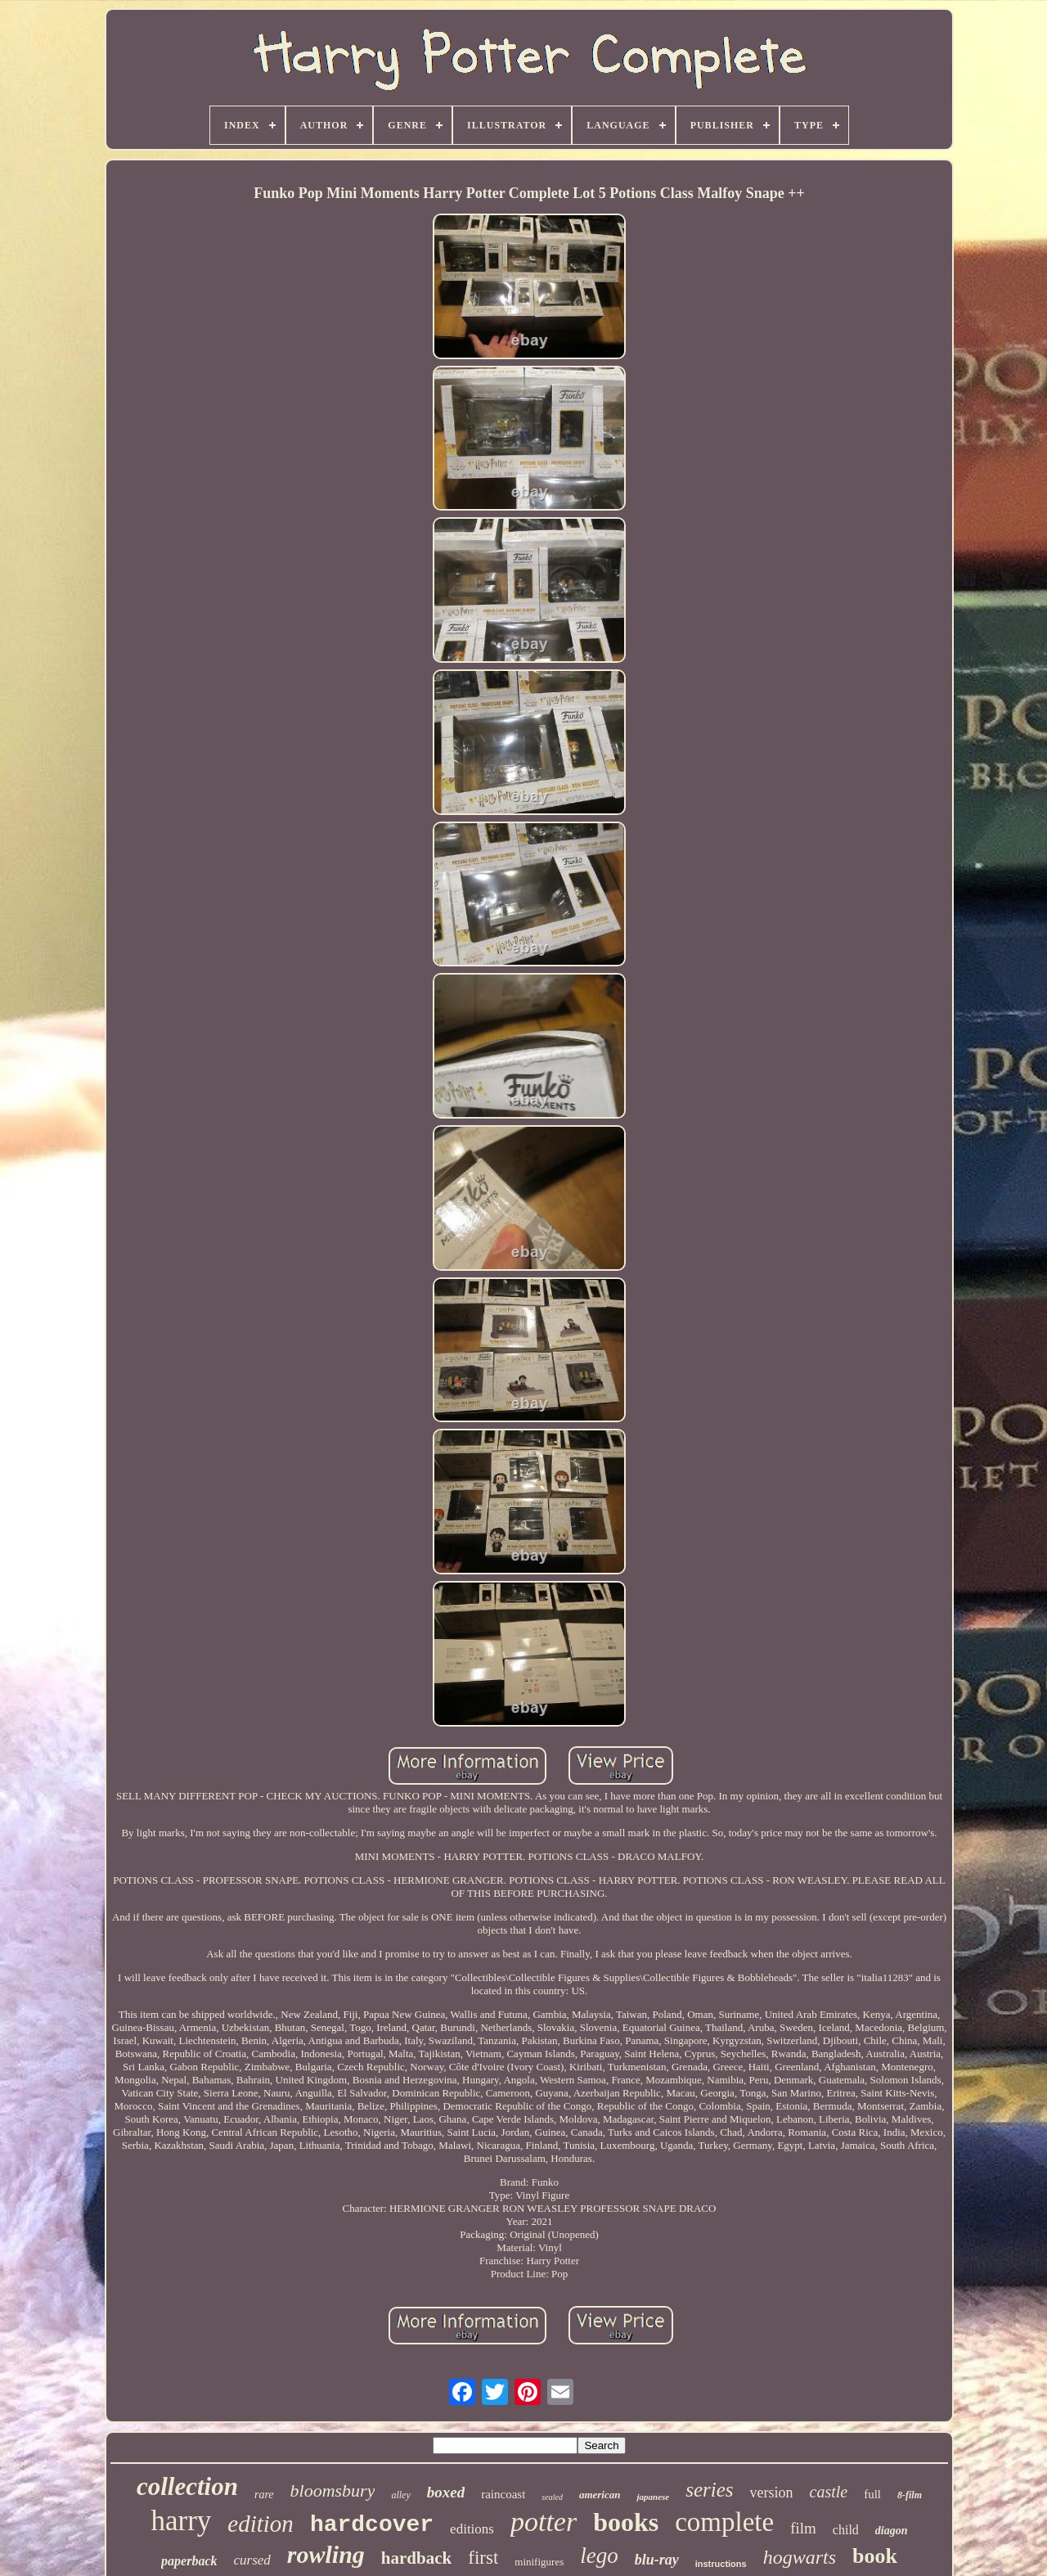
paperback (189, 2561)
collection (187, 2486)
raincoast (503, 2494)
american (600, 2494)
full (872, 2494)
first (483, 2557)
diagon (891, 2530)
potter (543, 2521)
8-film (909, 2495)
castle (829, 2492)
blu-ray (657, 2559)
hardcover (372, 2525)
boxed (446, 2492)
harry (181, 2521)
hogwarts (799, 2557)
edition (260, 2524)
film (803, 2528)
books (625, 2522)
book (874, 2556)
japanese (652, 2497)
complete (724, 2522)
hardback (416, 2558)
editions (472, 2529)
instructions (721, 2564)
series (709, 2490)
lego (599, 2555)
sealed (552, 2497)
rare (264, 2494)
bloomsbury (332, 2490)
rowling (326, 2554)
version (771, 2492)
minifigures (539, 2562)
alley (400, 2495)
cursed (251, 2560)
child (846, 2530)
